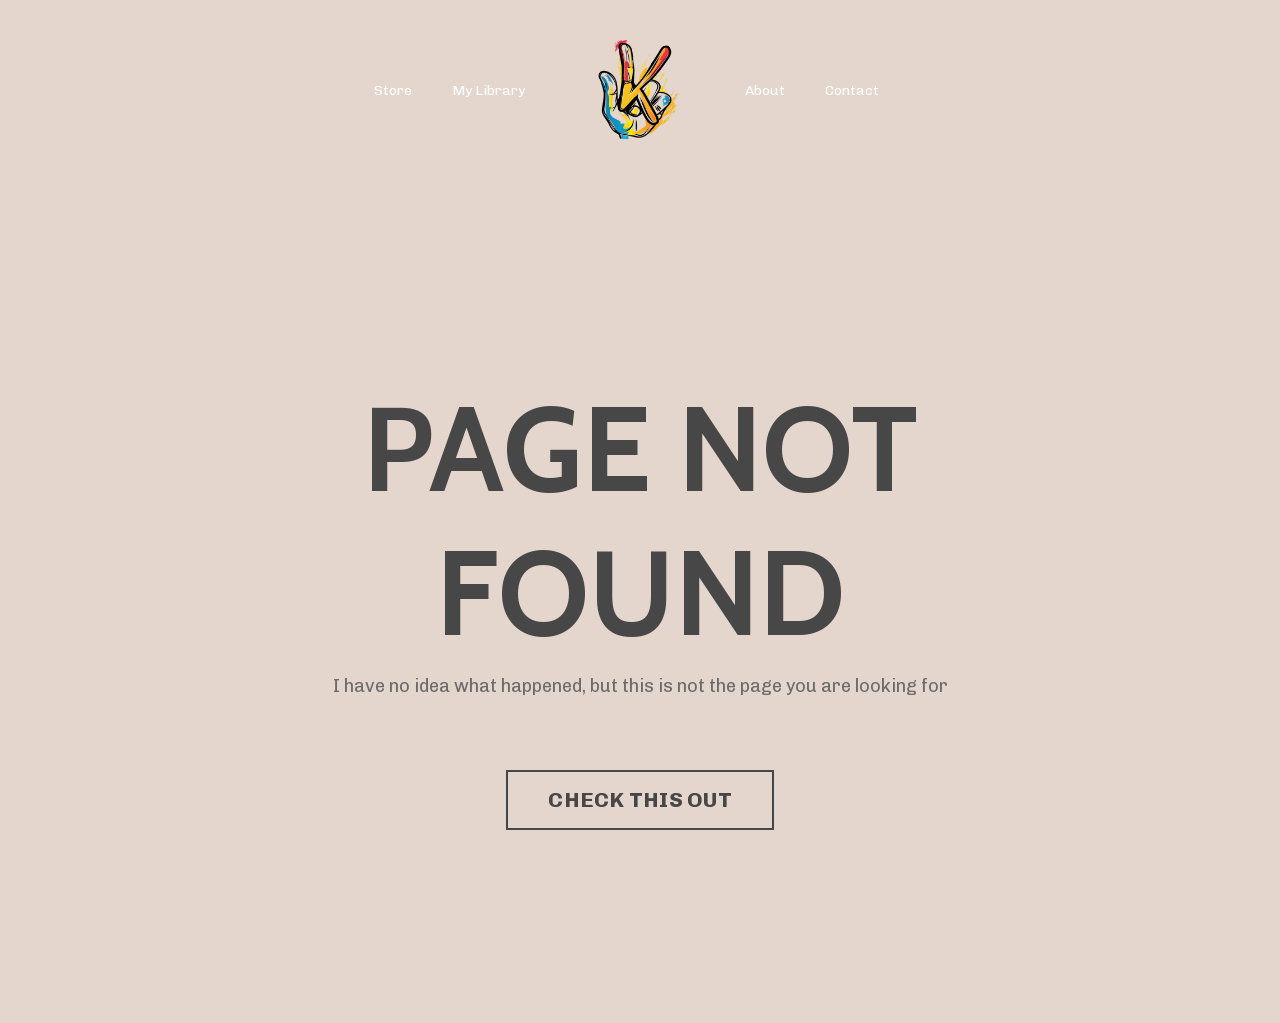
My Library (488, 90)
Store (393, 90)
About (765, 90)
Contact (852, 90)
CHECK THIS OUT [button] (640, 799)
